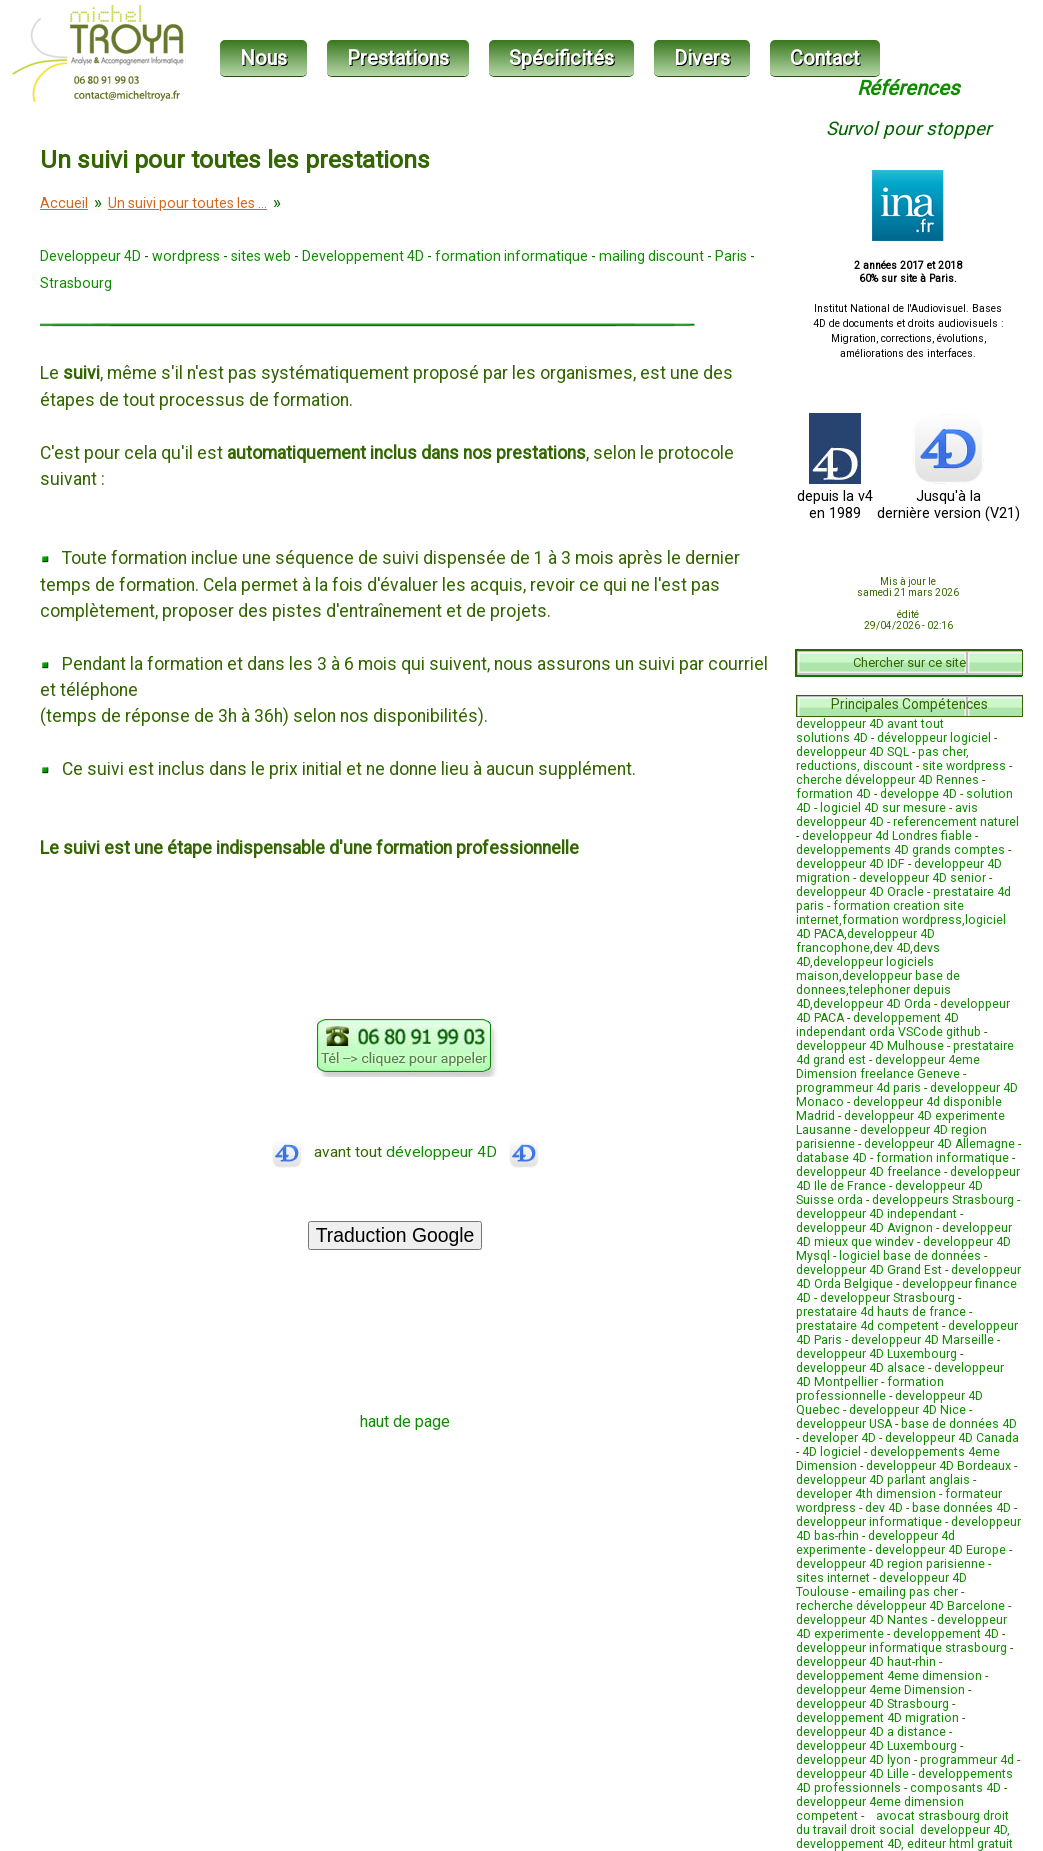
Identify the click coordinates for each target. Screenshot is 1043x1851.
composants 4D (955, 1788)
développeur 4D (462, 1152)
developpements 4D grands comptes (900, 850)
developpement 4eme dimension (889, 1676)
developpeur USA (844, 1424)
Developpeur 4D (90, 256)
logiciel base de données (910, 1256)
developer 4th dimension (866, 1494)
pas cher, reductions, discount (882, 759)
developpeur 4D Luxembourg (876, 1354)
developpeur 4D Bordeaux (938, 1466)
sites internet (833, 1578)
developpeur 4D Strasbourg (872, 1704)
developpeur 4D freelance (868, 1172)
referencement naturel (956, 822)
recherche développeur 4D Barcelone (900, 1606)
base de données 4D (959, 1424)
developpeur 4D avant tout (870, 724)
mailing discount (651, 256)
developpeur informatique (869, 1522)
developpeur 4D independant (876, 1214)
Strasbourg (76, 283)
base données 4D (961, 1508)
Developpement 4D (363, 256)
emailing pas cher (908, 1592)
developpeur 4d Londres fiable (887, 836)
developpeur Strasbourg (887, 1298)
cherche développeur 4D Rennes (887, 780)
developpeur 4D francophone (865, 941)
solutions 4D (832, 738)
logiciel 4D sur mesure (883, 808)
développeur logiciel (934, 738)
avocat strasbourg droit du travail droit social (902, 1823)
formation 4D (833, 794)
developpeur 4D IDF (850, 864)
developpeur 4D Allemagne (939, 1144)
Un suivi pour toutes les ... (187, 203)
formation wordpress (902, 920)
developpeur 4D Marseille (922, 1340)
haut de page (405, 1421)
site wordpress (964, 766)
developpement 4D (946, 1634)
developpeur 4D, (965, 1830)
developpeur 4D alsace (860, 1368)
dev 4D (891, 948)
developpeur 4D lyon (853, 1760)
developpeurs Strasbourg (943, 1200)
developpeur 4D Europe (940, 1550)
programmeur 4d (967, 1760)
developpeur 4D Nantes (862, 1620)
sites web (261, 256)
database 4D (831, 1158)
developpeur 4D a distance (871, 1732)
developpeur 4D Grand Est (869, 1270)
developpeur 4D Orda (872, 1004)
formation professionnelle (870, 1389)
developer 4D (839, 1438)
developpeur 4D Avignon (864, 1228)
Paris (731, 256)
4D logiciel (831, 1452)
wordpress (186, 256)
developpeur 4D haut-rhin (866, 1662)
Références (908, 88)
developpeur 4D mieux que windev (904, 1235)
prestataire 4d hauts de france (881, 1312)
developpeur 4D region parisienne (890, 1564)
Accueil (64, 203)
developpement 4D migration (877, 1718)
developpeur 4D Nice (907, 1410)
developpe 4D (918, 794)
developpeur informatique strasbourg (901, 1648)
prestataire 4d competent (867, 1326)
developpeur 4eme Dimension (880, 1690)
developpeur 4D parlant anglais (883, 1480)
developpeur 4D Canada (952, 1438)
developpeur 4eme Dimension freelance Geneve (888, 1067)
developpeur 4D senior (922, 878)
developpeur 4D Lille (852, 1774)
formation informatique (511, 256)
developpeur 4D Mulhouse (870, 1046)
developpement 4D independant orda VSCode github (888, 1025)
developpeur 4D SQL (852, 752)
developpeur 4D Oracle (860, 892)
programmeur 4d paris (858, 1088)
